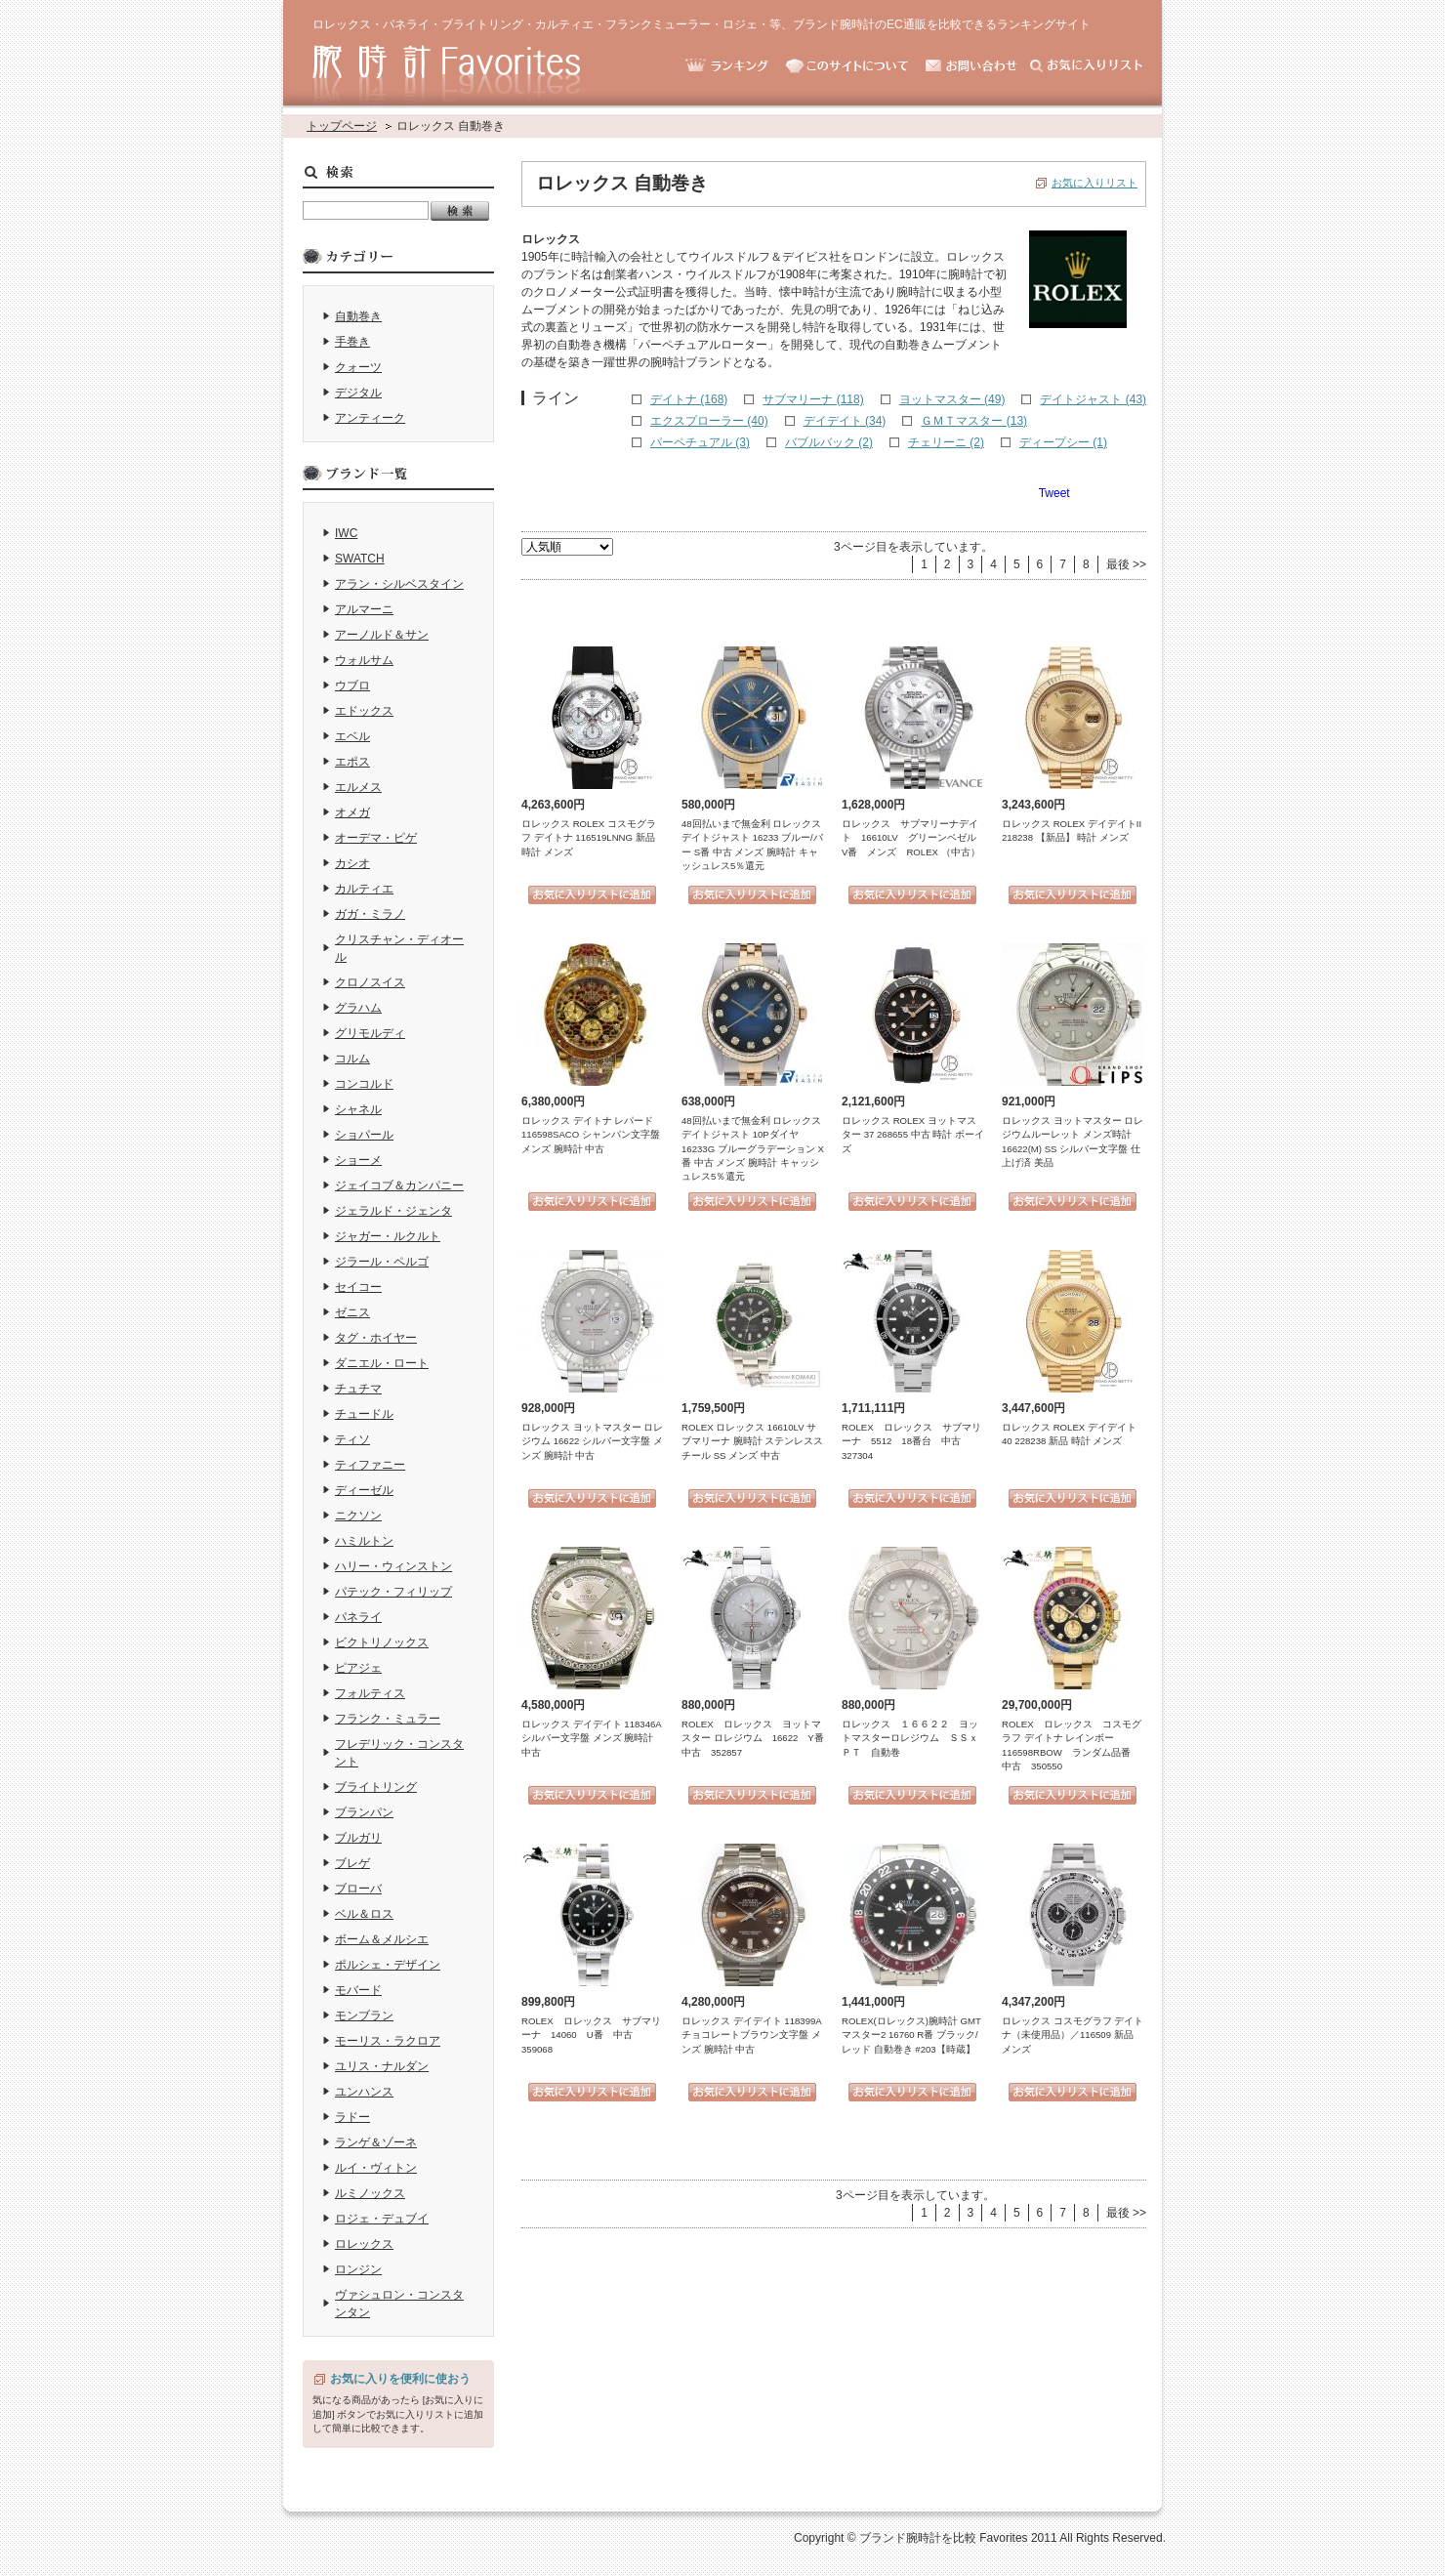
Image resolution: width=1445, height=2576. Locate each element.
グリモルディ (370, 1033)
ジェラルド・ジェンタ (393, 1211)
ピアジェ (358, 1668)
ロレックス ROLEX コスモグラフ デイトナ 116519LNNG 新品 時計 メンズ (588, 837)
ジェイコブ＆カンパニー (399, 1185)
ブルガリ (358, 1838)
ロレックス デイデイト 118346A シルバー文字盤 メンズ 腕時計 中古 (591, 1738)
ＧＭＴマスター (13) (974, 421)
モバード (358, 1990)
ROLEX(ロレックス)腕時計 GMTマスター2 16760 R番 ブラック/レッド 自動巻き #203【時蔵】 (911, 2035)
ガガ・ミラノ (370, 914)
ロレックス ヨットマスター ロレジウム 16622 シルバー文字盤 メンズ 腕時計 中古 (592, 1441)
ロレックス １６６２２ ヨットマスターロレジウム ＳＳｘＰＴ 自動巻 (910, 1738)
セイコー (358, 1287)
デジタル (358, 392)
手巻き (352, 342)
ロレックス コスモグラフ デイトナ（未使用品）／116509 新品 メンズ (1072, 2035)
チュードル (364, 1414)
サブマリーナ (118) (813, 399)
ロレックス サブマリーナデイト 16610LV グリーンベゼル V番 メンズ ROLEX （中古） (914, 837)
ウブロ (352, 685)
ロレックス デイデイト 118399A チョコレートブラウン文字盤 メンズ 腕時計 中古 (751, 2035)
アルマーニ (364, 609)
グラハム (358, 1008)
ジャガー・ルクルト (387, 1236)
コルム (352, 1058)
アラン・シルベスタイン (399, 584)
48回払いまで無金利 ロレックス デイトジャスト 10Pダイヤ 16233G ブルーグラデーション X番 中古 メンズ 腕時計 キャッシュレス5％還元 (752, 1149)
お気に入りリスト (1094, 182)
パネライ (358, 1617)
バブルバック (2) (829, 442)
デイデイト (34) (845, 421)
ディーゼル (364, 1490)
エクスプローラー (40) (709, 421)
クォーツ (358, 367)
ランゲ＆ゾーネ (376, 2142)
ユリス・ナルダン (382, 2066)
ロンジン (358, 2269)
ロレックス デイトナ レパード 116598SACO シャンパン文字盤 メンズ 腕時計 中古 (590, 1134)
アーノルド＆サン (382, 635)
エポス (352, 762)
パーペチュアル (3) (700, 442)
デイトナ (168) (688, 399)
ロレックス (364, 2244)
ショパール (364, 1135)
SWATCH (360, 558)
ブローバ (358, 1888)
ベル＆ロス (364, 1914)
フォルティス (370, 1693)
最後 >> (1126, 564)
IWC (346, 533)
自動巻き (358, 316)
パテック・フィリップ (393, 1592)
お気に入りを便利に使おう (400, 2379)
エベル (352, 736)
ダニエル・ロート (382, 1363)
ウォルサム (364, 660)
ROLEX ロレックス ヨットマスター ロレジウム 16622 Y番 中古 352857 (757, 1738)
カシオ (352, 863)
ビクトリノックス (382, 1642)
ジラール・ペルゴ (382, 1261)
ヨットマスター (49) (952, 399)
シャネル (358, 1109)
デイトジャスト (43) (1093, 399)
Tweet (1054, 493)
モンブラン (364, 2015)
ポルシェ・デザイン (387, 1965)
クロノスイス (370, 982)
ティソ (352, 1439)
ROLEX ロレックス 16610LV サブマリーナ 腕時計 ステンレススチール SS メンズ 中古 (752, 1441)
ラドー (352, 2117)
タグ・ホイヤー (376, 1338)
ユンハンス (364, 2091)
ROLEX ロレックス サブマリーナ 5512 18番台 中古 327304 (911, 1441)
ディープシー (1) (1063, 442)
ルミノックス (370, 2193)
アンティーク (370, 418)
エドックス (364, 711)
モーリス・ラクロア (387, 2041)
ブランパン (364, 1812)
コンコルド (364, 1084)
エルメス (358, 787)
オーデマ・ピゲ (376, 838)
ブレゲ (352, 1863)
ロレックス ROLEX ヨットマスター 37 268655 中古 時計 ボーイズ (913, 1134)
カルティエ (364, 888)
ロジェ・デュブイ (382, 2218)
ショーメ (358, 1160)
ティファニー (370, 1465)
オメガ (352, 812)
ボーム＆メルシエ (382, 1939)
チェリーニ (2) (946, 442)
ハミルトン (364, 1541)
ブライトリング (376, 1787)
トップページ (342, 126)
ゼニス (352, 1312)
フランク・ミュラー (387, 1718)
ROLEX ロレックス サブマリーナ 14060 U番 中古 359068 (591, 2035)
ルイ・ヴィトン (376, 2168)
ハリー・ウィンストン (393, 1566)
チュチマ (358, 1388)
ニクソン (358, 1515)
